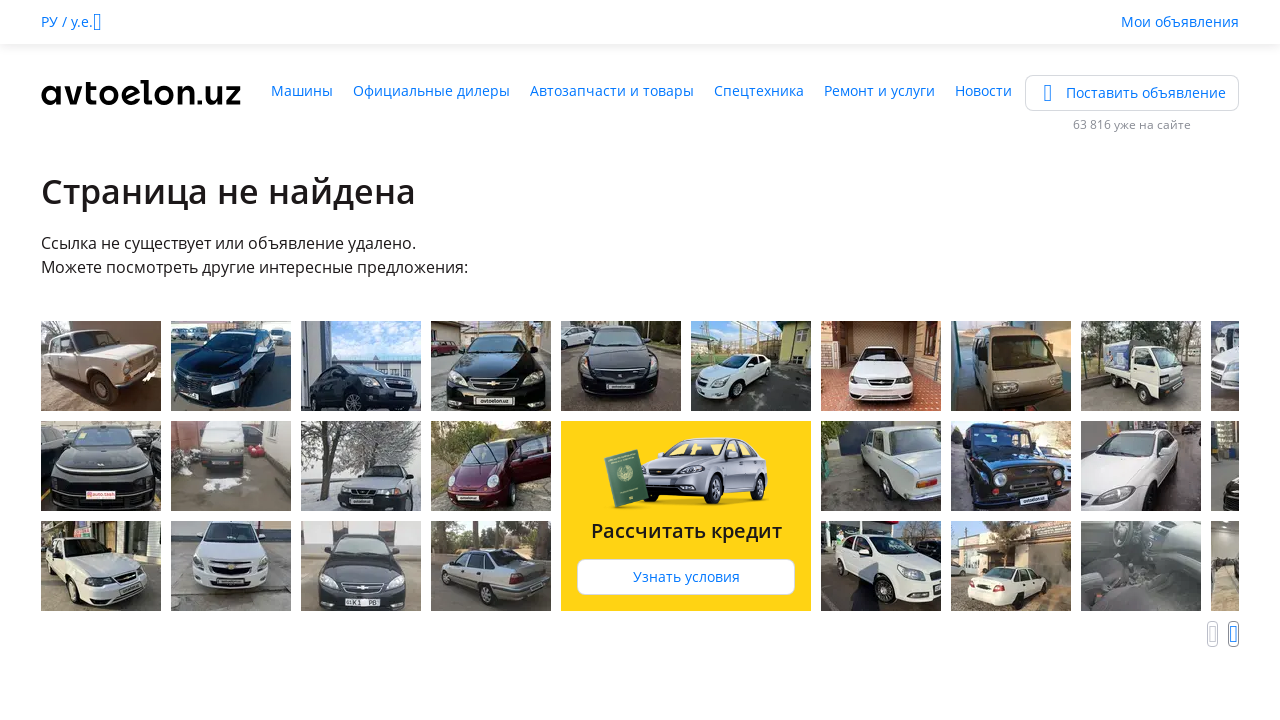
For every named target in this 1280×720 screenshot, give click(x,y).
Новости (983, 90)
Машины (302, 90)
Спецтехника (759, 90)
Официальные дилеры (431, 90)
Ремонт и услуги (879, 90)
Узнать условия (686, 576)
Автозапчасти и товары (612, 90)
